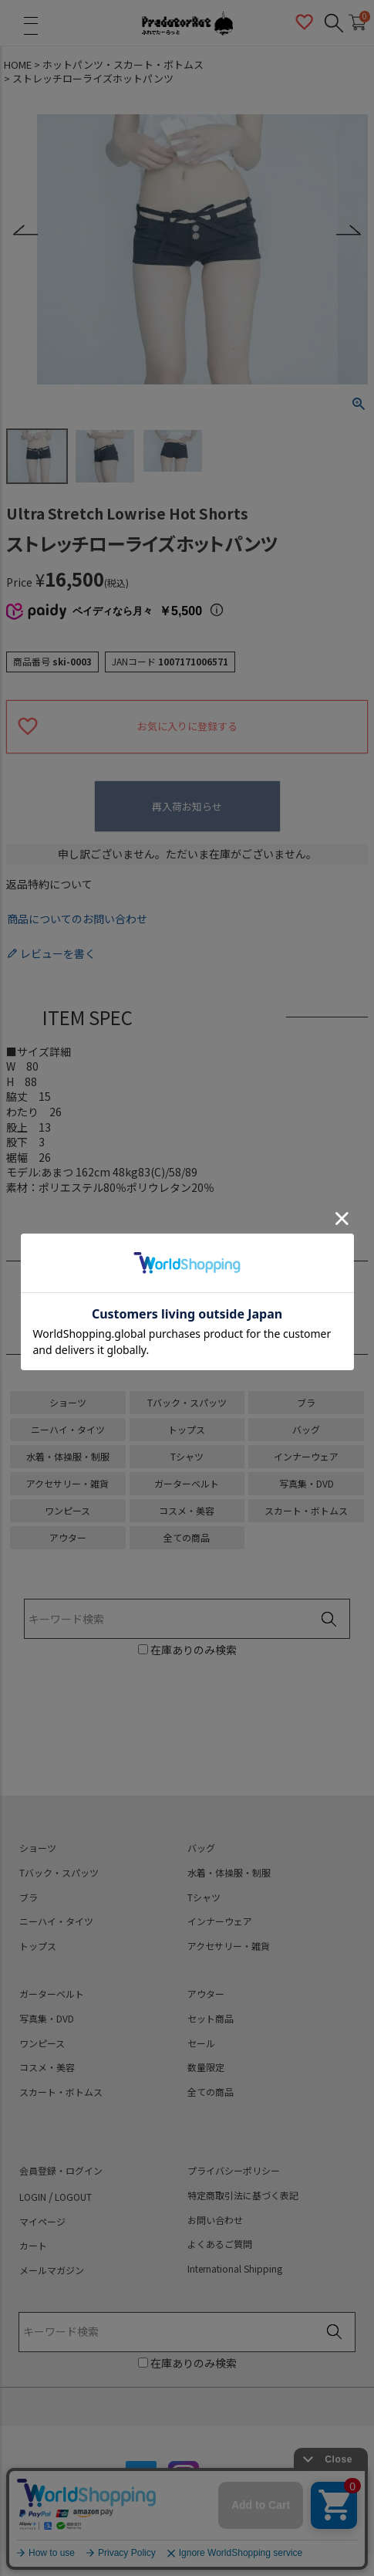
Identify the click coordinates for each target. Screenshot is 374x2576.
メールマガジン (51, 2270)
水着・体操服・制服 (68, 1456)
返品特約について (49, 884)
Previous (25, 230)
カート (33, 2245)
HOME (18, 65)
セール (201, 2043)
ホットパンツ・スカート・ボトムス (123, 65)
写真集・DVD (306, 1483)
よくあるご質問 (219, 2244)
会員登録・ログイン (61, 2171)
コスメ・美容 (186, 1510)
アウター (67, 1537)
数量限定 (205, 2067)
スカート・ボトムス (306, 1510)
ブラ (306, 1402)
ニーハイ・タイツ (68, 1429)
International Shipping (234, 2269)
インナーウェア (306, 1456)
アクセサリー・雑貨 (67, 1483)
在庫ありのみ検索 (192, 1649)
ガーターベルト (186, 1483)
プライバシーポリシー (233, 2171)
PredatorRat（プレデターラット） (187, 23)
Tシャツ (187, 1456)
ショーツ (67, 1402)
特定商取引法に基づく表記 (242, 2195)
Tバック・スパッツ (187, 1402)
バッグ (306, 1429)
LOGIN (32, 2197)
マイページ (42, 2221)
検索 (329, 1619)
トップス (186, 1429)
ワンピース (67, 1510)
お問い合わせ (215, 2220)
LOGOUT (73, 2197)
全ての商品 (186, 1537)
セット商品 (210, 2018)
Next (348, 230)
